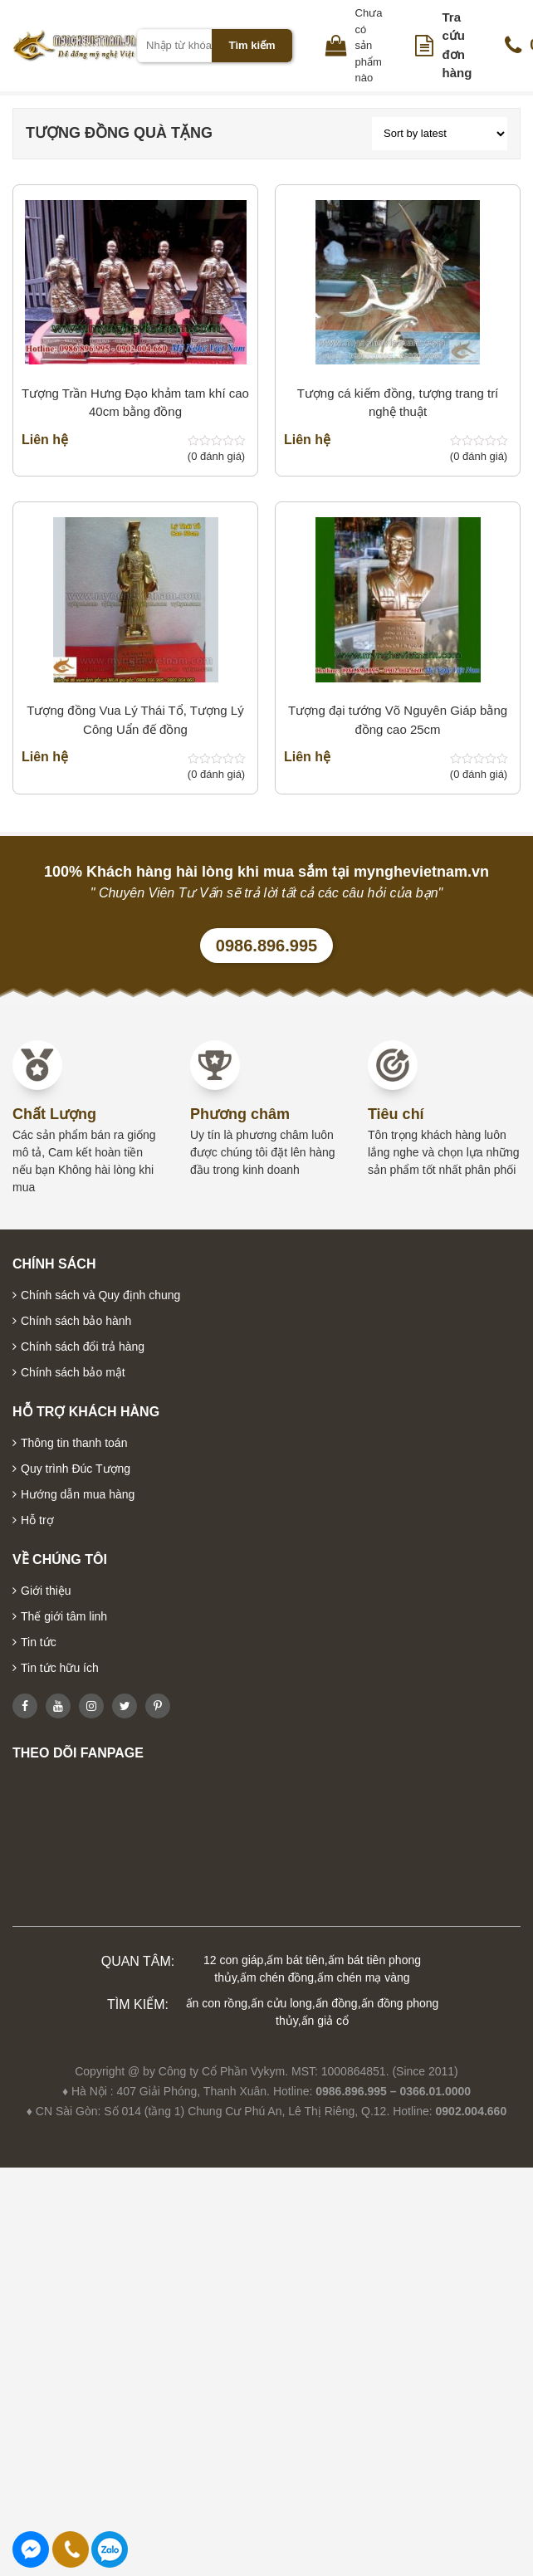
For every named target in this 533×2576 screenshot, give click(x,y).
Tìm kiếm (251, 45)
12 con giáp (233, 1960)
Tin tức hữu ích (60, 1667)
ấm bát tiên (295, 1960)
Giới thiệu (46, 1590)
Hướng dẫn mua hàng (77, 1494)
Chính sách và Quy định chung (100, 1295)
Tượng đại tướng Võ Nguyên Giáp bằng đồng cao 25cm (397, 719)
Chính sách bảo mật (73, 1372)
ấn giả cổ (325, 2020)
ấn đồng (336, 2003)
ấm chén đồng (277, 1977)
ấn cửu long (281, 2003)
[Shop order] (439, 133)
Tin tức (38, 1642)
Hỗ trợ (37, 1520)
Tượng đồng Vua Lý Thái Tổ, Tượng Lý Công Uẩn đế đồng (135, 719)
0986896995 (109, 2549)
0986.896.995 (266, 945)
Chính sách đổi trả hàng (82, 1346)
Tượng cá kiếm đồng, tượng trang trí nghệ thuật (398, 402)
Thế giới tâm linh (64, 1616)
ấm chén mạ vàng (363, 1977)
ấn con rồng (216, 2003)
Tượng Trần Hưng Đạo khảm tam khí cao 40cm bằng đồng (135, 402)
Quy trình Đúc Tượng (75, 1468)
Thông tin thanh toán (74, 1442)
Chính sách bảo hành (76, 1320)
